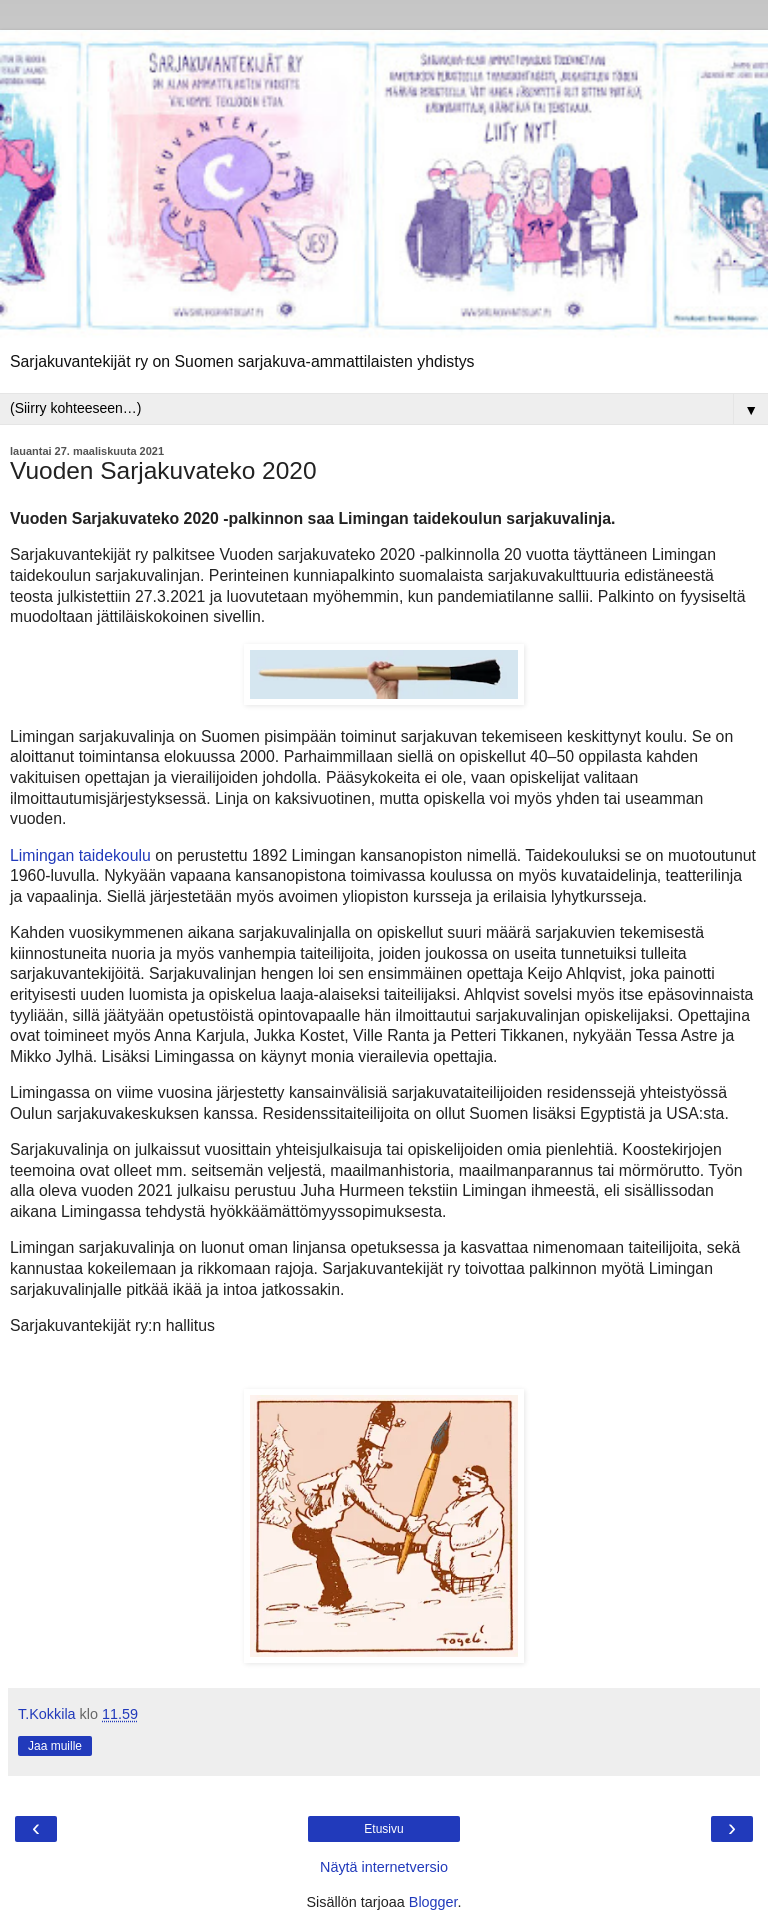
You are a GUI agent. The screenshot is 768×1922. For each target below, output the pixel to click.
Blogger (433, 1902)
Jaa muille (55, 1746)
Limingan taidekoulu (80, 855)
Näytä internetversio (384, 1867)
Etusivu (383, 1829)
